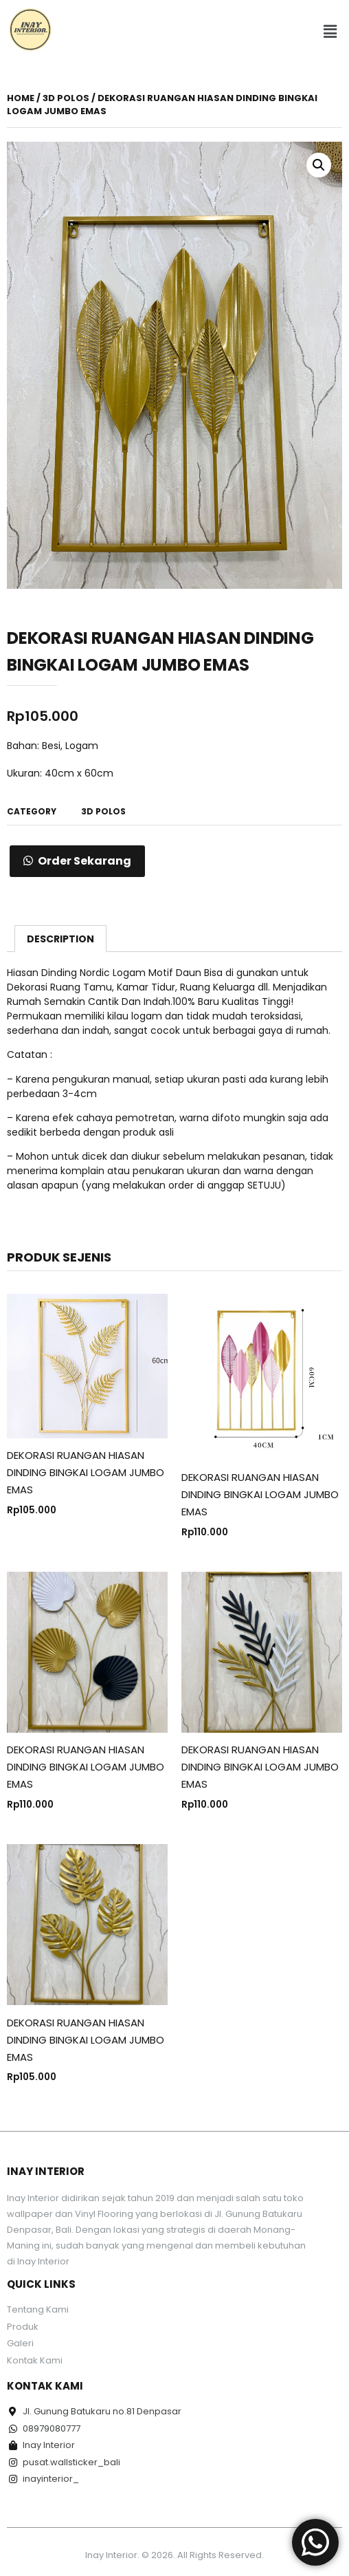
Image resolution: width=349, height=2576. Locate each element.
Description (60, 939)
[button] (330, 32)
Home (20, 98)
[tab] (60, 938)
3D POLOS (66, 98)
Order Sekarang (84, 861)
